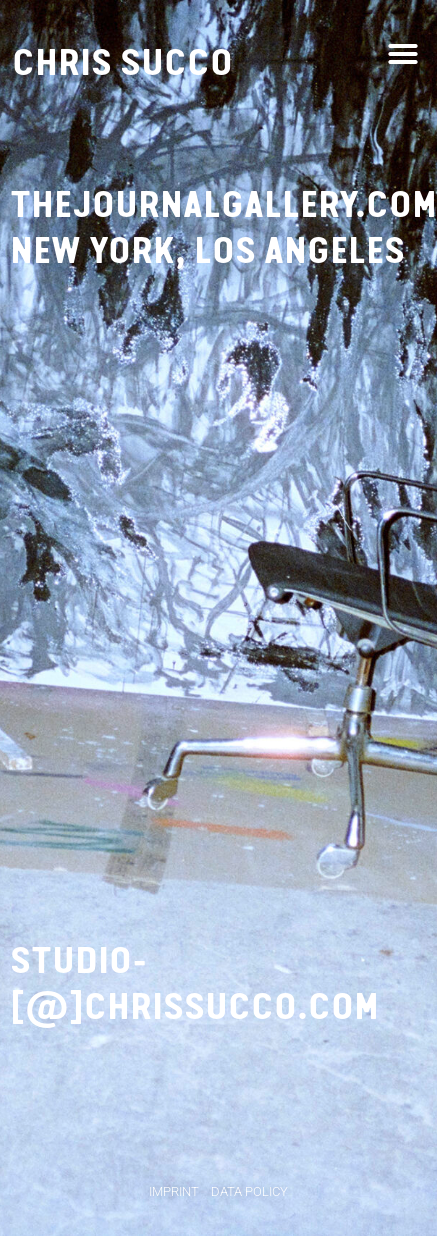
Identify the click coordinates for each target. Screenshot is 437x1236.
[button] (403, 54)
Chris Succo (122, 62)
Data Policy (249, 1191)
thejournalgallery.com (223, 204)
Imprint (174, 1191)
